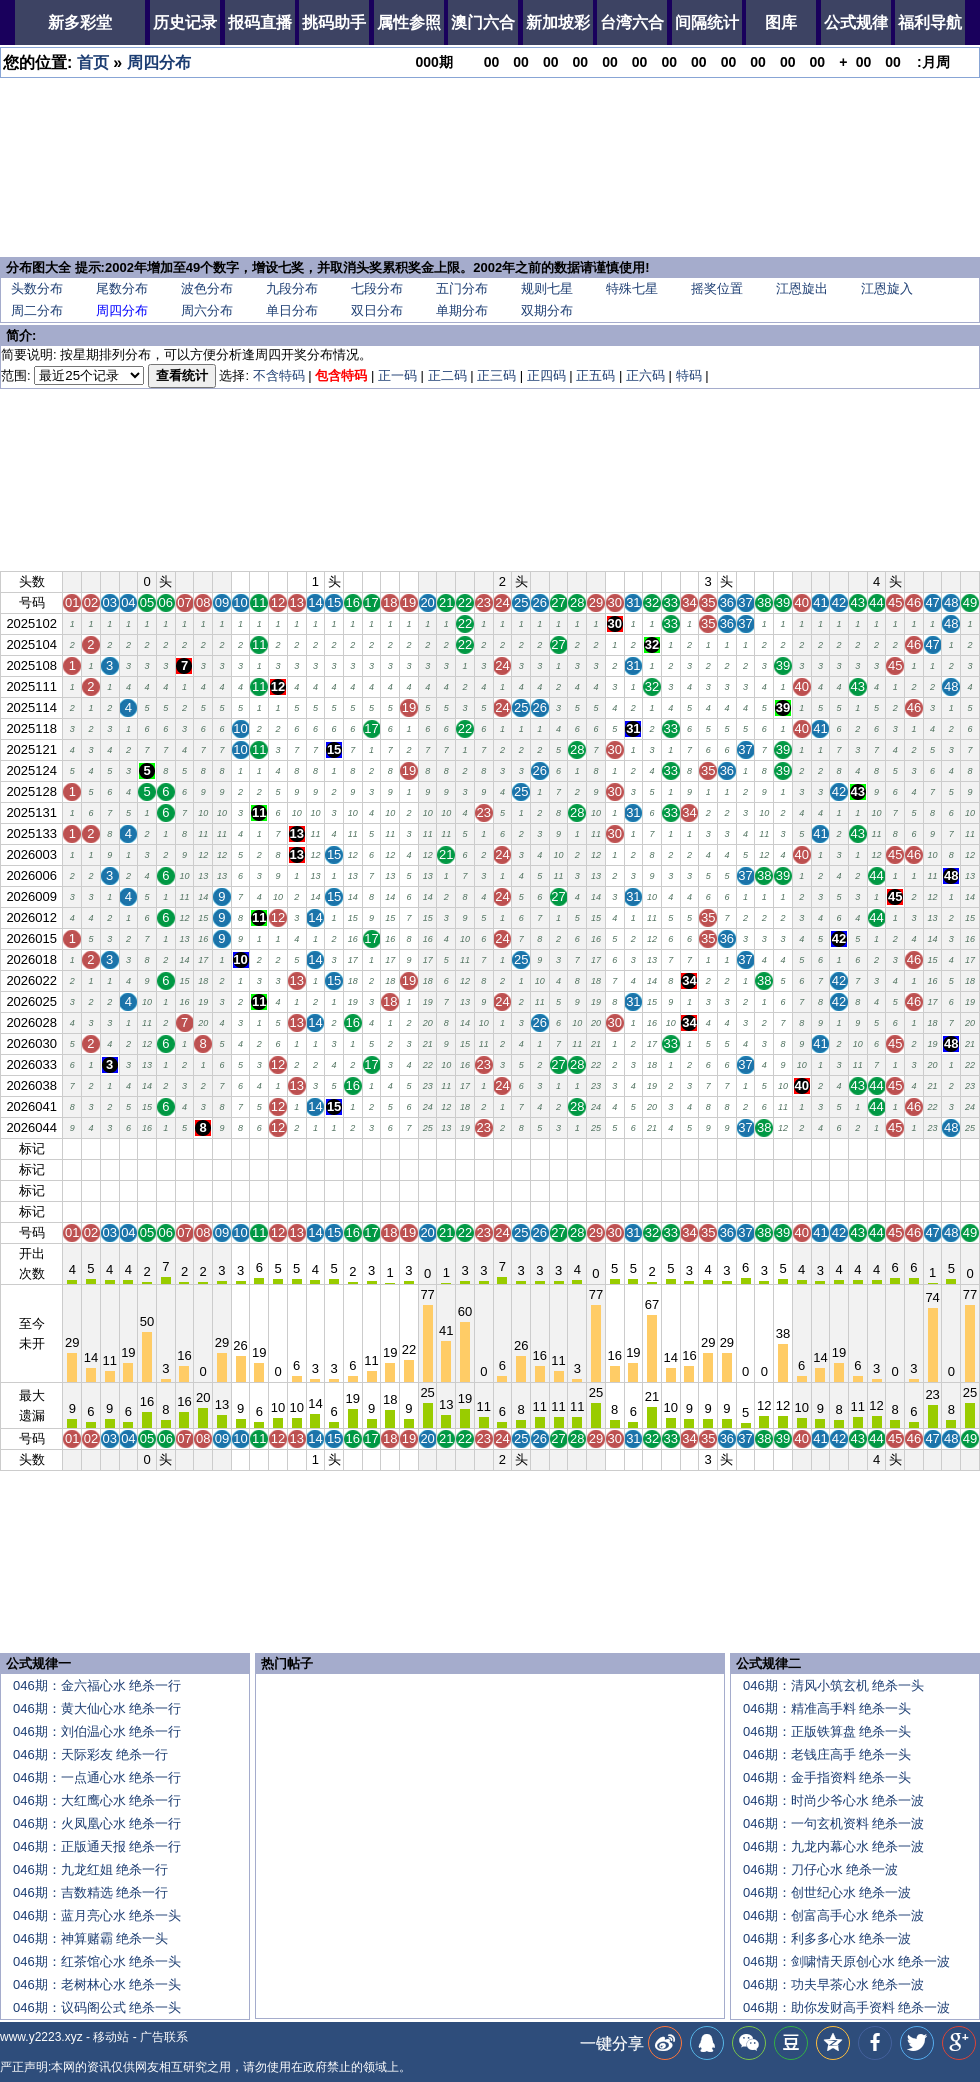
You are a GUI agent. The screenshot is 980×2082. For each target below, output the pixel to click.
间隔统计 (707, 22)
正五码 (595, 375)
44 (876, 1148)
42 (839, 1148)
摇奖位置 (717, 288)
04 (128, 1148)
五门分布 (462, 288)
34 (689, 1148)
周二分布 (37, 310)
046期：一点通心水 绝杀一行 (97, 1777)
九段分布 (292, 288)
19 (409, 1148)
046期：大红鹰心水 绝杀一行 (97, 1800)
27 (558, 1148)
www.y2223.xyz (41, 2037)
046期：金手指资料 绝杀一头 (827, 1777)
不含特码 (279, 375)
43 (858, 1148)
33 (671, 1148)
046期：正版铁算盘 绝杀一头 (827, 1731)
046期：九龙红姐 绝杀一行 (90, 1869)
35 (708, 1148)
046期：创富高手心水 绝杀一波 (833, 1915)
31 (633, 1148)
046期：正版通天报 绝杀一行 (97, 1846)
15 (334, 1148)
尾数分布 (122, 288)
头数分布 (37, 288)
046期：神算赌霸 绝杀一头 (90, 1938)
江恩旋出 (802, 288)
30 (614, 1148)
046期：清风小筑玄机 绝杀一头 (833, 1685)
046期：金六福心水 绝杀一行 (97, 1685)
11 (259, 1148)
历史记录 (185, 22)
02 (91, 1148)
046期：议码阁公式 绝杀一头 (97, 2007)
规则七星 (547, 288)
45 (895, 1148)
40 (801, 1148)
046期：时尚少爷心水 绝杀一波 (833, 1800)
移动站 (111, 2037)
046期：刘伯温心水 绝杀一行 (97, 1731)
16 (353, 1148)
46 (914, 1148)
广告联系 (164, 2037)
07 (184, 1148)
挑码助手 (334, 22)
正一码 (397, 375)
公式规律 (856, 22)
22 (465, 1148)
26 (540, 1148)
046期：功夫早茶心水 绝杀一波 (833, 1984)
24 (502, 1148)
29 (596, 1148)
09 (222, 1148)
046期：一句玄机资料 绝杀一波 (833, 1823)
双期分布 (547, 310)
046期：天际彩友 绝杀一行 (90, 1754)
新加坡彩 (558, 22)
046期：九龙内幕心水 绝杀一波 (833, 1846)
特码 (689, 375)
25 (521, 1148)
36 (727, 1148)
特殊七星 (632, 288)
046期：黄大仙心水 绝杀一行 (97, 1708)
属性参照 (409, 22)
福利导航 (930, 22)
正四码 (546, 375)
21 (446, 1148)
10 (240, 1148)
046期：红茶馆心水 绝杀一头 (97, 1961)
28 (577, 1148)
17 (371, 1148)
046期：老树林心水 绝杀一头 (97, 1984)
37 (745, 1148)
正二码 (447, 375)
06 (166, 1148)
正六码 (645, 375)
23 (484, 1148)
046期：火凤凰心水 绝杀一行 (97, 1823)
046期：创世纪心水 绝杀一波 (827, 1892)
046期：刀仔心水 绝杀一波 (820, 1869)
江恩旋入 (887, 288)
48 (951, 1148)
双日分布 (377, 310)
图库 (781, 22)
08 (203, 1148)
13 (296, 1148)
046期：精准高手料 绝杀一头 (827, 1708)
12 (278, 1148)
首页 (93, 62)
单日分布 (292, 310)
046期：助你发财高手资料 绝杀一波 (846, 2007)
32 (652, 1148)
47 (932, 1148)
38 (764, 1148)
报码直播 (260, 22)
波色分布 (207, 288)
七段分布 (377, 288)
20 (427, 1148)
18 (390, 1148)
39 (783, 1148)
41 (820, 1148)
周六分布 (207, 310)
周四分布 (159, 62)
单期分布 (462, 310)
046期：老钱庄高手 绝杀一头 (827, 1754)
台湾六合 (632, 22)
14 (315, 1148)
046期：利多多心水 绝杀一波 (827, 1938)
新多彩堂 (80, 22)
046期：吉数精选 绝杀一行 (90, 1892)
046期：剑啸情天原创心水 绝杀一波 (846, 1961)
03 (109, 1148)
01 (72, 1148)
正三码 (496, 375)
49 (970, 1148)
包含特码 (341, 375)
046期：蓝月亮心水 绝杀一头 (97, 1915)
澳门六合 (483, 22)
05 (147, 1148)
